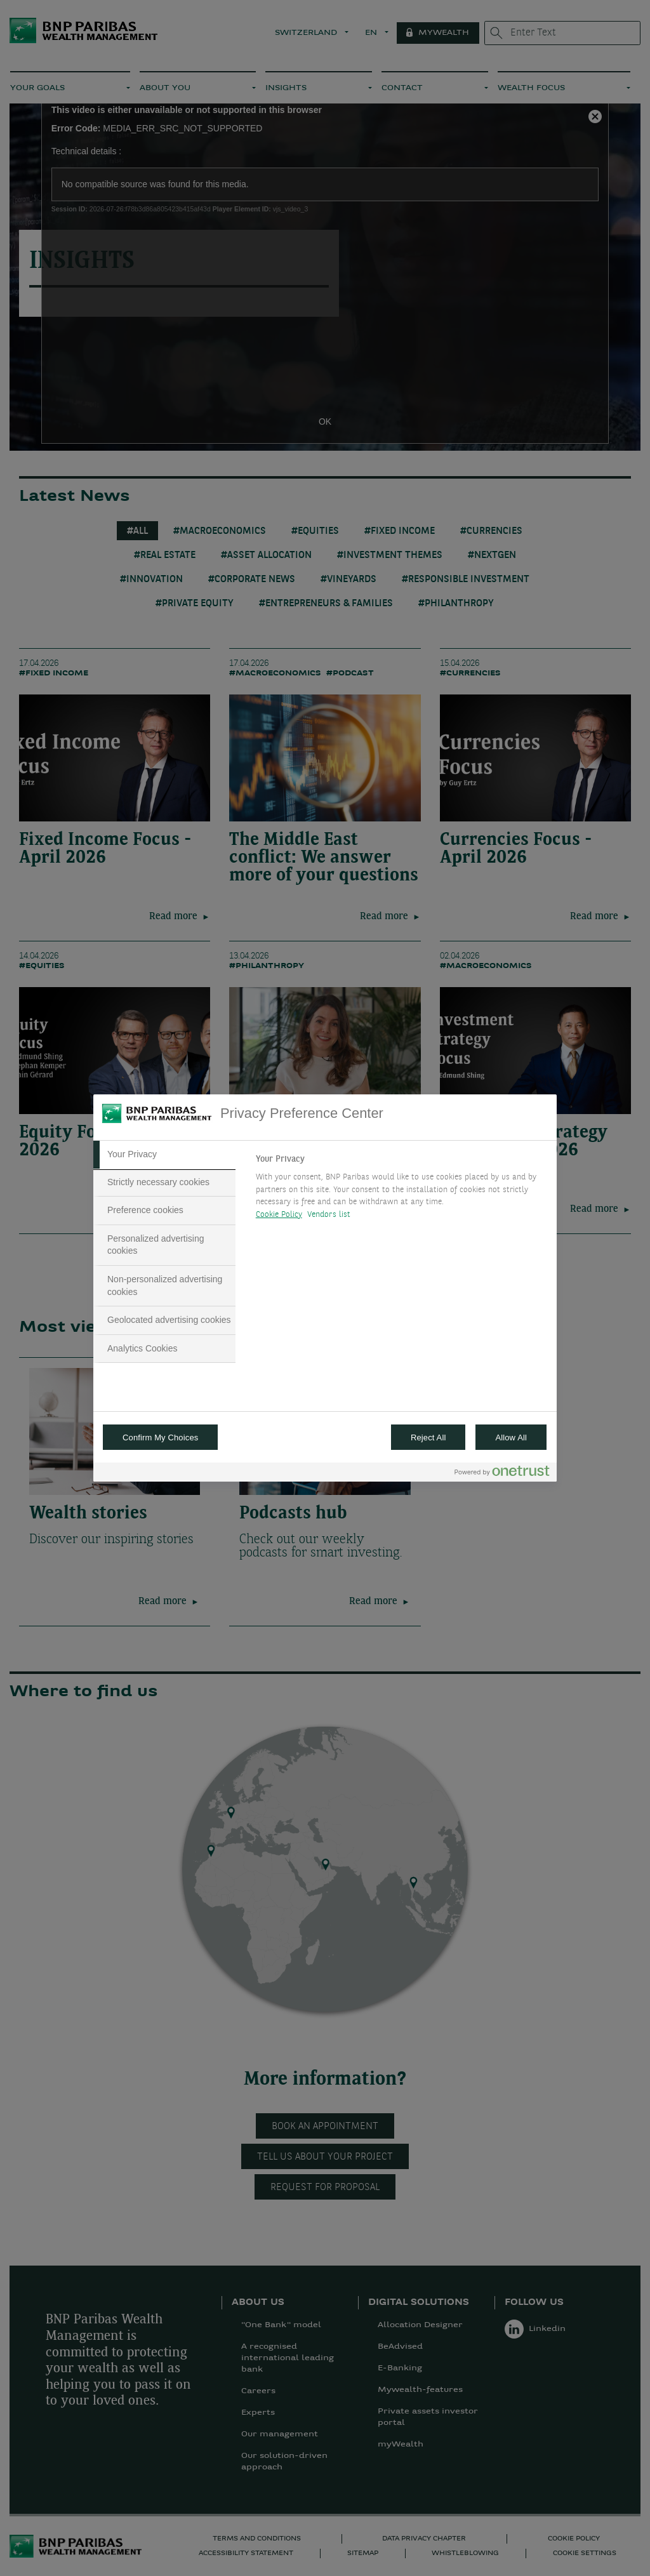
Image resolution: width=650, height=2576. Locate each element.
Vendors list (329, 1215)
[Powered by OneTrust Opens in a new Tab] (502, 1474)
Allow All (511, 1437)
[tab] (164, 1155)
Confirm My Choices (160, 1437)
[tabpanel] (400, 1190)
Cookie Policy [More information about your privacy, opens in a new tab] (279, 1215)
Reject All (428, 1437)
